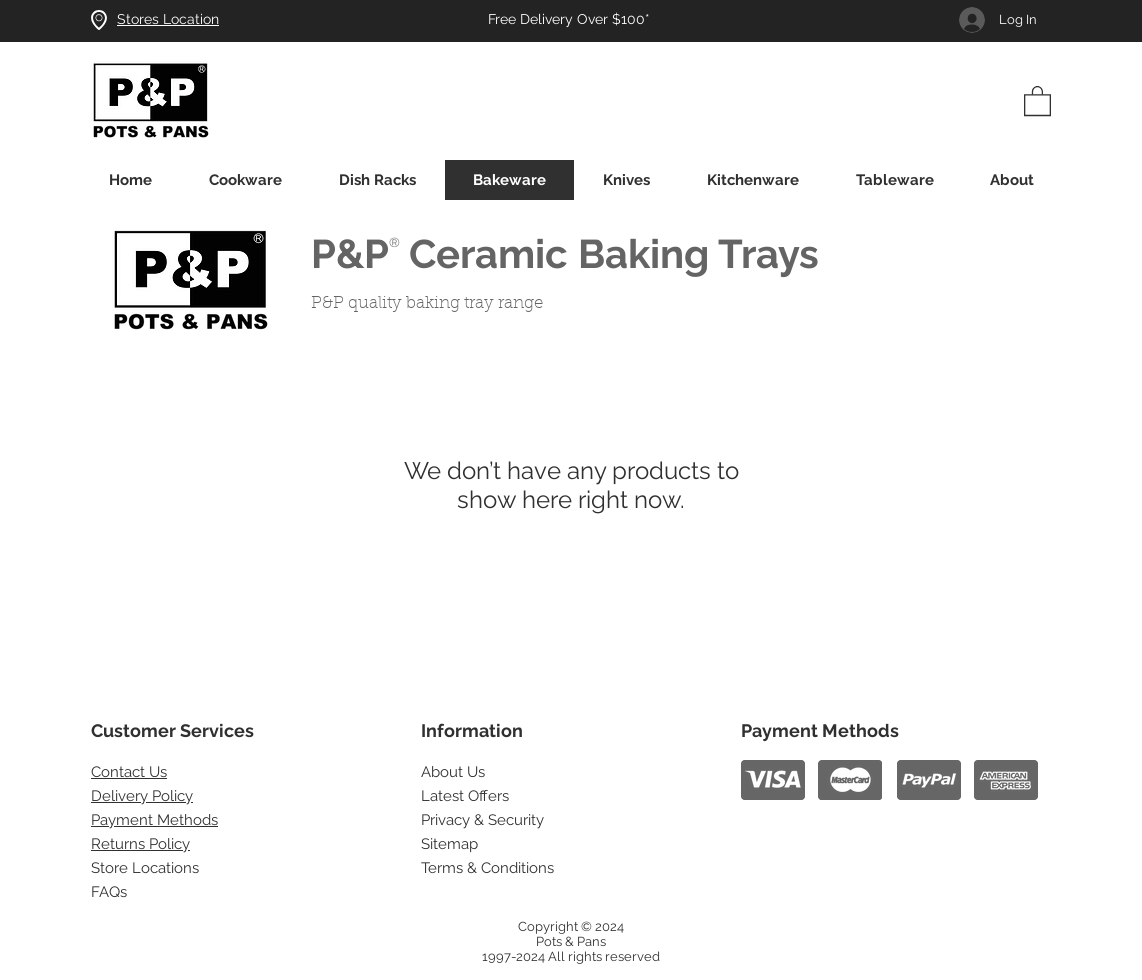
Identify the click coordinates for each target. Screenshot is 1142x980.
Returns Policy (140, 844)
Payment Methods (154, 820)
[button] (1037, 100)
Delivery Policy (142, 796)
